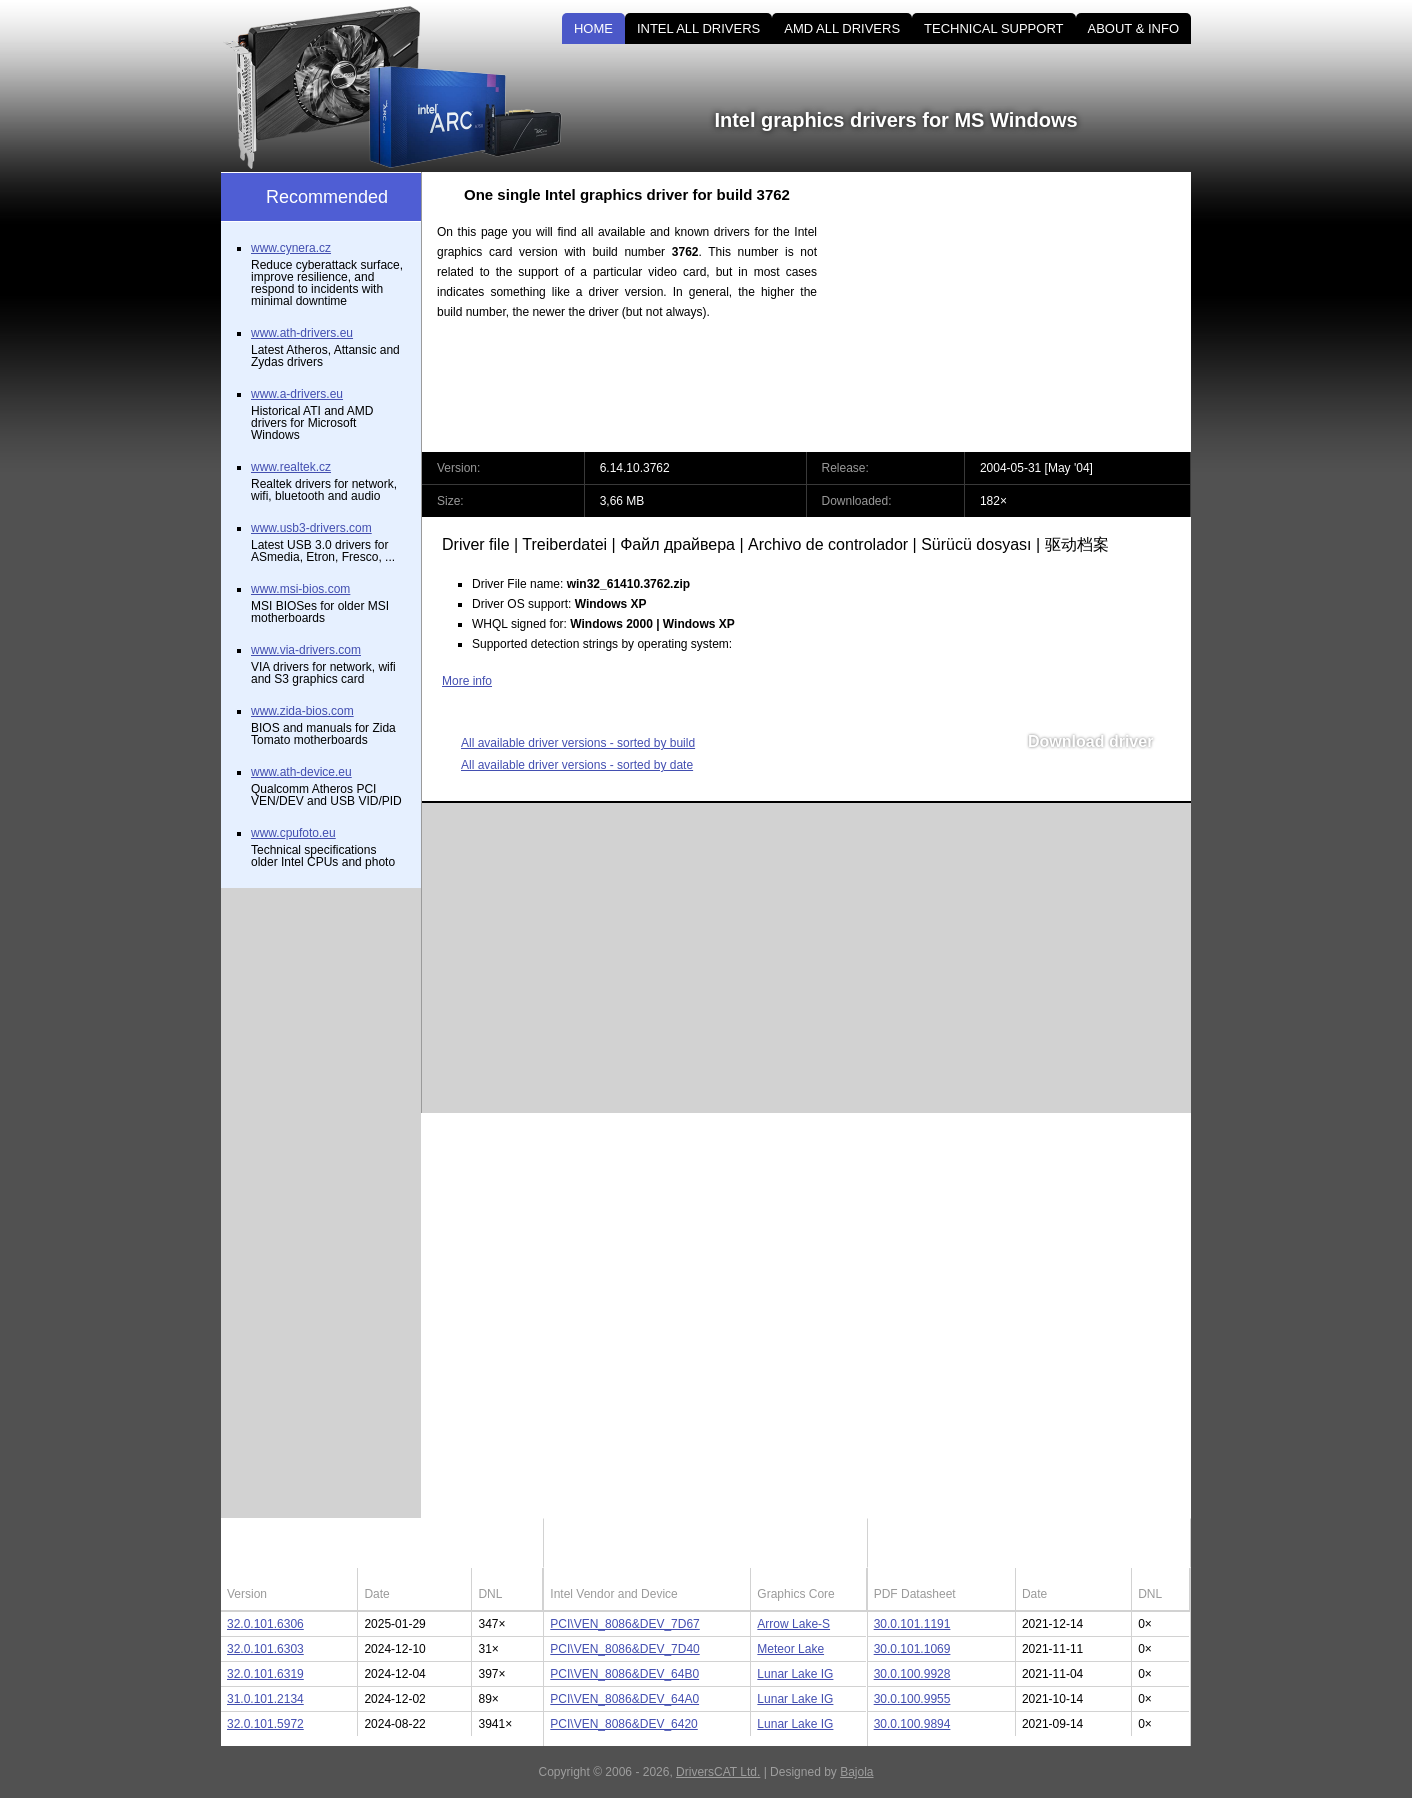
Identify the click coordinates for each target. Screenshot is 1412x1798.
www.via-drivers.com (306, 650)
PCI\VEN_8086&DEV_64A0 (624, 1699)
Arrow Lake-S (793, 1624)
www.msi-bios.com (300, 589)
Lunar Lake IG (795, 1674)
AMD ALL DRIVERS (842, 28)
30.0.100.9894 (912, 1724)
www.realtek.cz (291, 467)
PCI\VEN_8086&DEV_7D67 (624, 1624)
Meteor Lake (790, 1649)
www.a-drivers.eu (297, 394)
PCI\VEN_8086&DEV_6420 (623, 1724)
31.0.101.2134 (265, 1699)
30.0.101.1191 (912, 1624)
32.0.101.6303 (265, 1649)
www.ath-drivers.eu (302, 333)
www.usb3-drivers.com (311, 528)
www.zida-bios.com (302, 711)
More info (467, 681)
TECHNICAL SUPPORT (993, 28)
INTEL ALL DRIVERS (698, 28)
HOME (593, 28)
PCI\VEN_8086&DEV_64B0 (624, 1674)
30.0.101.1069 (912, 1649)
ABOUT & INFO (1134, 28)
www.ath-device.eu (301, 772)
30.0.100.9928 (912, 1674)
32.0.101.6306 (265, 1624)
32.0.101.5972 (265, 1724)
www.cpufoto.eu (293, 833)
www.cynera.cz (291, 248)
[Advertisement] (1021, 312)
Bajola (856, 1772)
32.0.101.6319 (265, 1674)
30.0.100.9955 (912, 1699)
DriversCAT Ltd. (718, 1772)
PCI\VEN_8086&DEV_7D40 (624, 1649)
